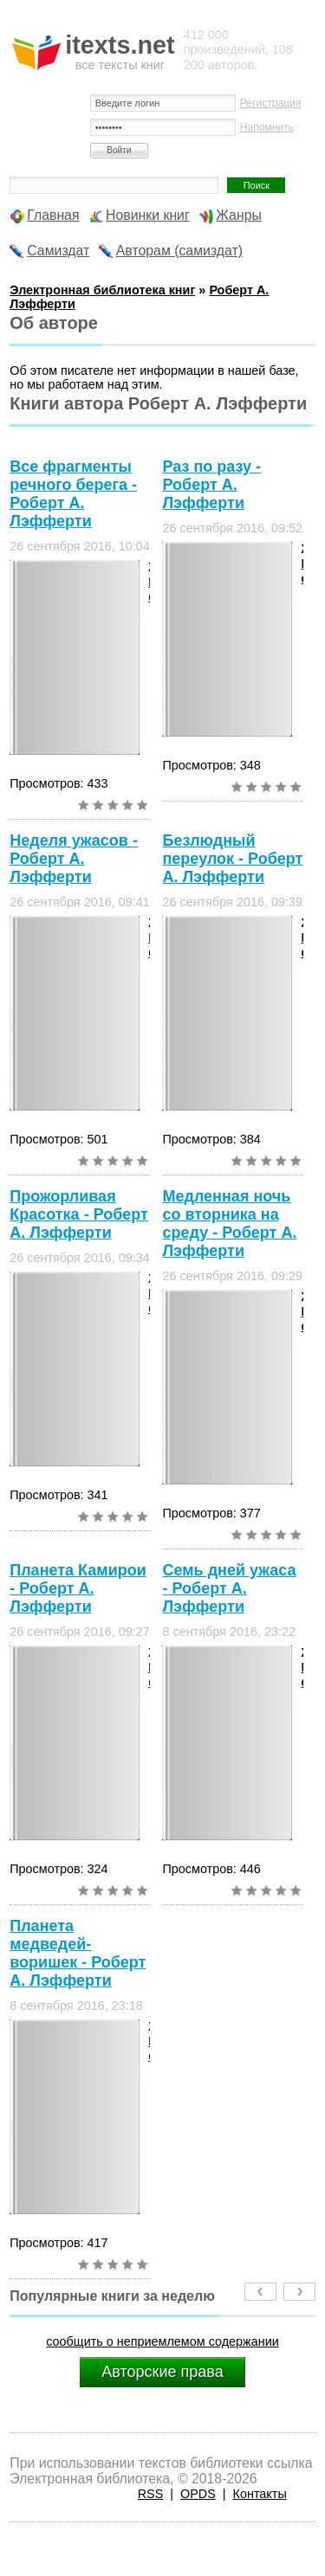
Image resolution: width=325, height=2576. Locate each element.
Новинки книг (148, 215)
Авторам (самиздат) (179, 250)
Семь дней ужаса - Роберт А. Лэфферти (229, 1588)
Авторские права (162, 2371)
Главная (53, 215)
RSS (151, 2494)
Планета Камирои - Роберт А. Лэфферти (78, 1588)
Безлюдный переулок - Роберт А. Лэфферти (232, 859)
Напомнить (267, 127)
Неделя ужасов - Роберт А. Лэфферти (74, 859)
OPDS (198, 2494)
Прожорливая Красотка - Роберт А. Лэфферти (79, 1214)
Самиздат (58, 250)
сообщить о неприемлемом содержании (162, 2341)
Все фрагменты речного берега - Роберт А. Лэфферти (73, 494)
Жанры (239, 215)
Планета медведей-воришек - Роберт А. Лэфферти (78, 1953)
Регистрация (271, 103)
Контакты (260, 2494)
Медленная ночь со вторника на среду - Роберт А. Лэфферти (229, 1223)
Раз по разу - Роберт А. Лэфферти (211, 485)
